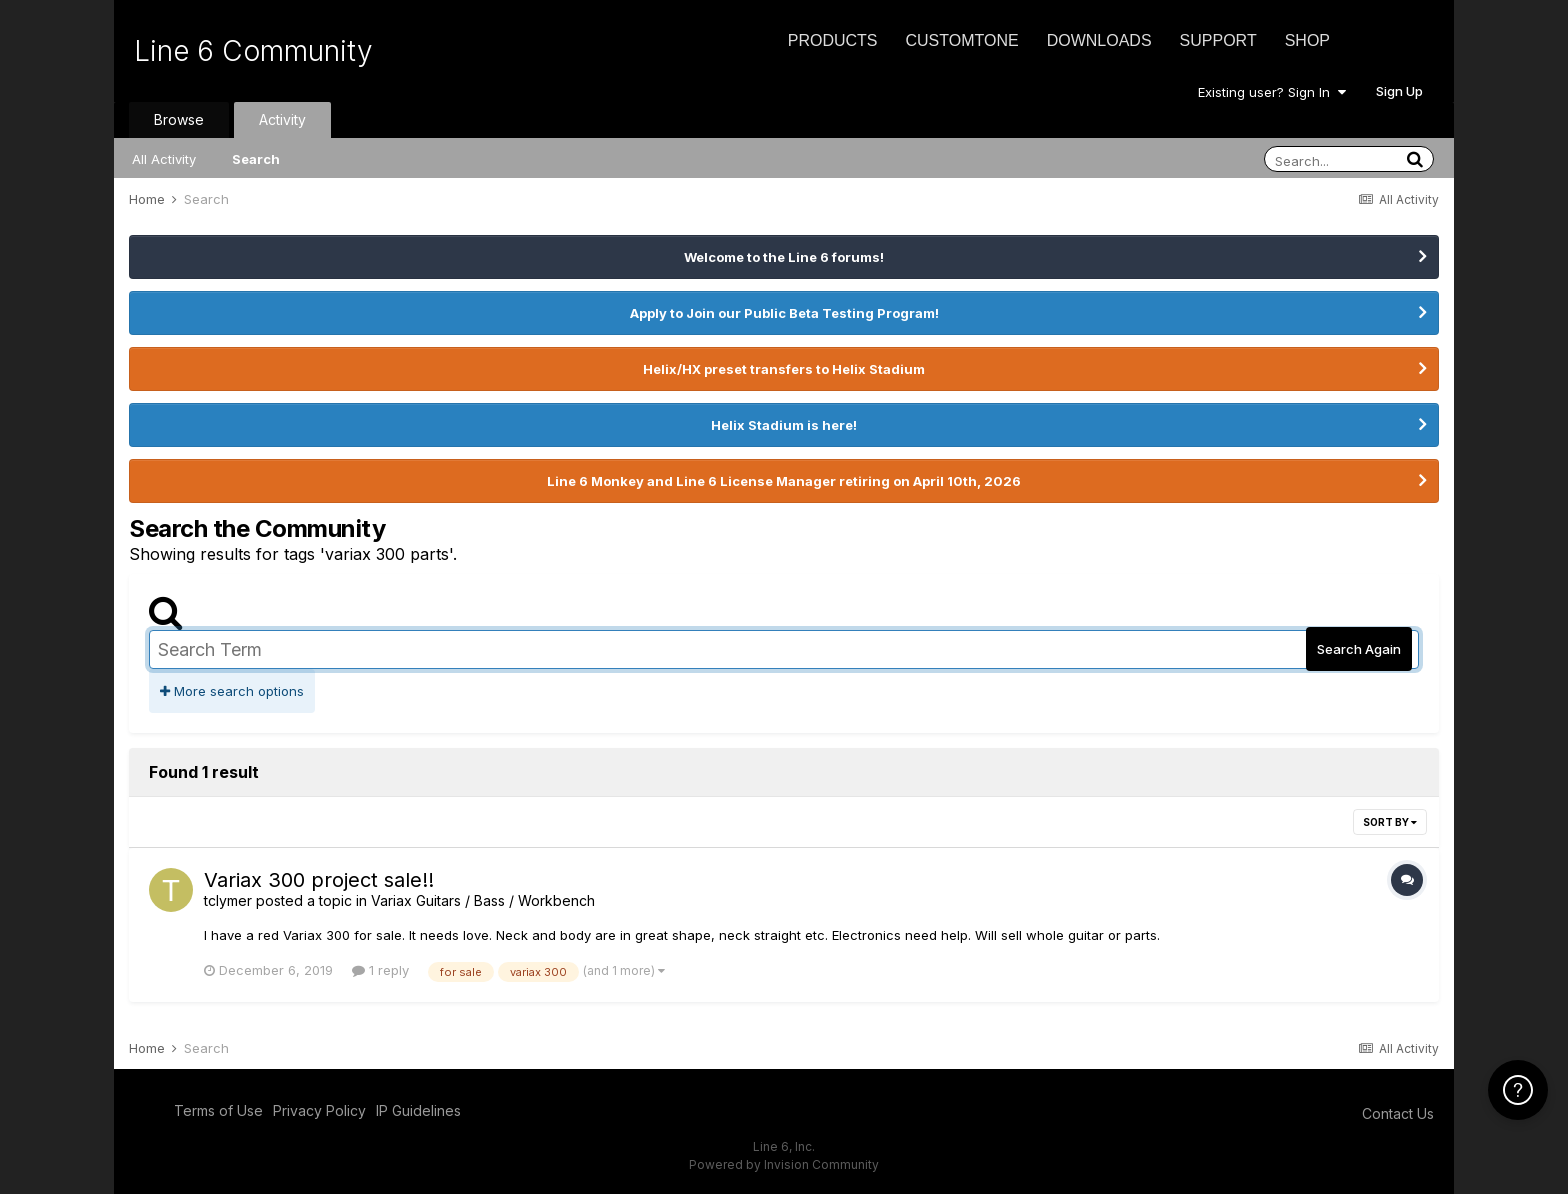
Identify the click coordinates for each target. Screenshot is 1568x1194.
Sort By (1390, 822)
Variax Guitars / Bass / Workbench (483, 900)
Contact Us (1398, 1113)
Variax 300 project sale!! (319, 880)
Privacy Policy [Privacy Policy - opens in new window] (319, 1110)
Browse (179, 119)
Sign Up (1399, 91)
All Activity (164, 159)
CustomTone (961, 40)
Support (1218, 40)
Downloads (1099, 40)
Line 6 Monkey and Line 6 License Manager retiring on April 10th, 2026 (784, 481)
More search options (232, 691)
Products (833, 40)
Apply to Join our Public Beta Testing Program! (784, 313)
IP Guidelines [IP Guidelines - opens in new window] (418, 1110)
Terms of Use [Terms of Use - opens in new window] (218, 1110)
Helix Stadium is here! (784, 425)
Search (256, 159)
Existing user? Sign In (1272, 92)
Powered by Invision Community (784, 1164)
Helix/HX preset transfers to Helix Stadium (784, 369)
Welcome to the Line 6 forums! (784, 257)
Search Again (1359, 649)
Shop (1307, 40)
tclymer (228, 900)
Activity (282, 119)
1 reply (380, 970)
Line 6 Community (253, 51)
